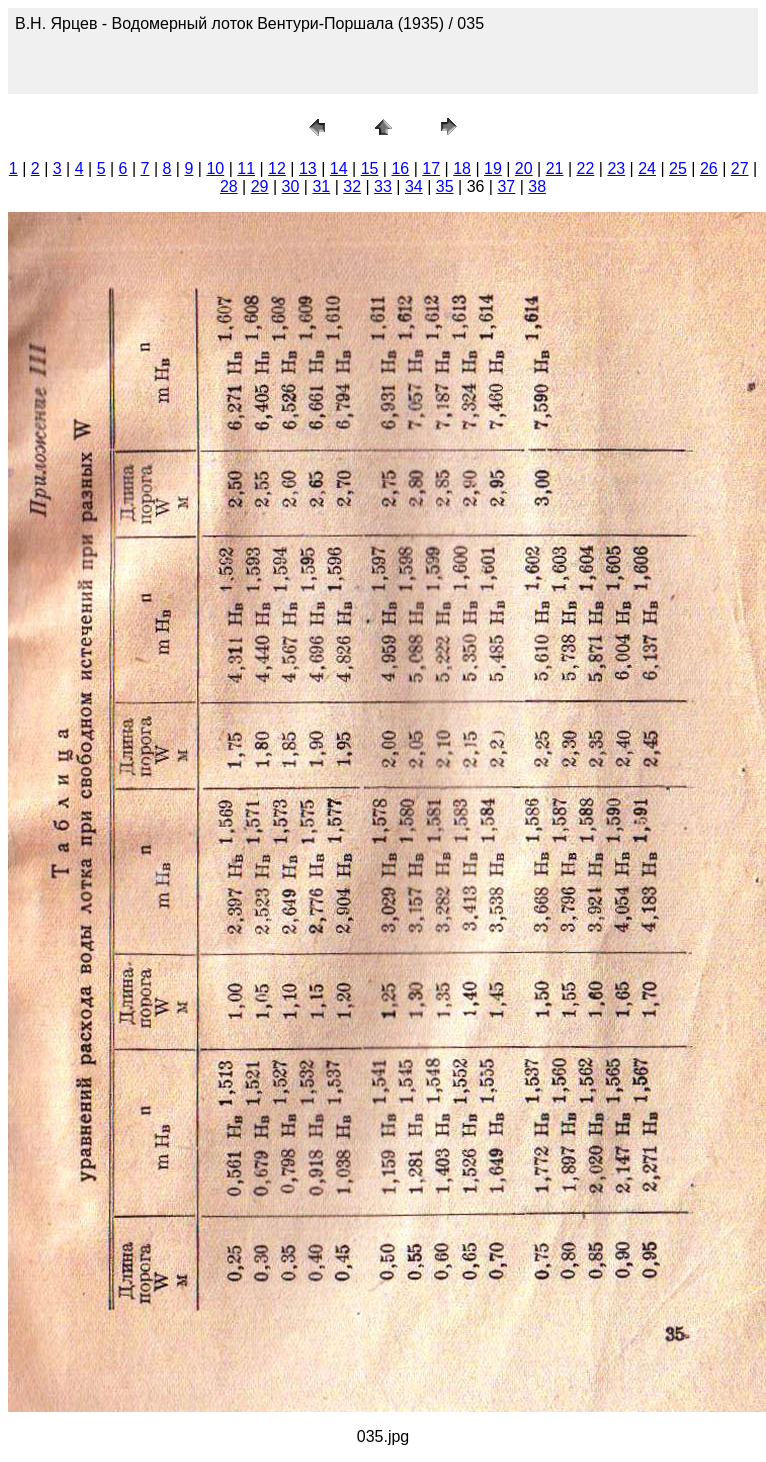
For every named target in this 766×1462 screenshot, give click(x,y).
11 (246, 168)
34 (414, 186)
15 (370, 168)
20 (524, 168)
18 (462, 168)
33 (383, 186)
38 (537, 186)
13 (308, 168)
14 (339, 168)
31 (321, 186)
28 (229, 186)
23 (616, 168)
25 (678, 168)
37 (506, 186)
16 (400, 168)
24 (647, 168)
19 (493, 168)
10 (215, 168)
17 (431, 168)
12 (277, 168)
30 (291, 186)
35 (445, 186)
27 (740, 168)
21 (555, 168)
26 (709, 168)
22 (586, 168)
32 (352, 186)
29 (260, 186)
